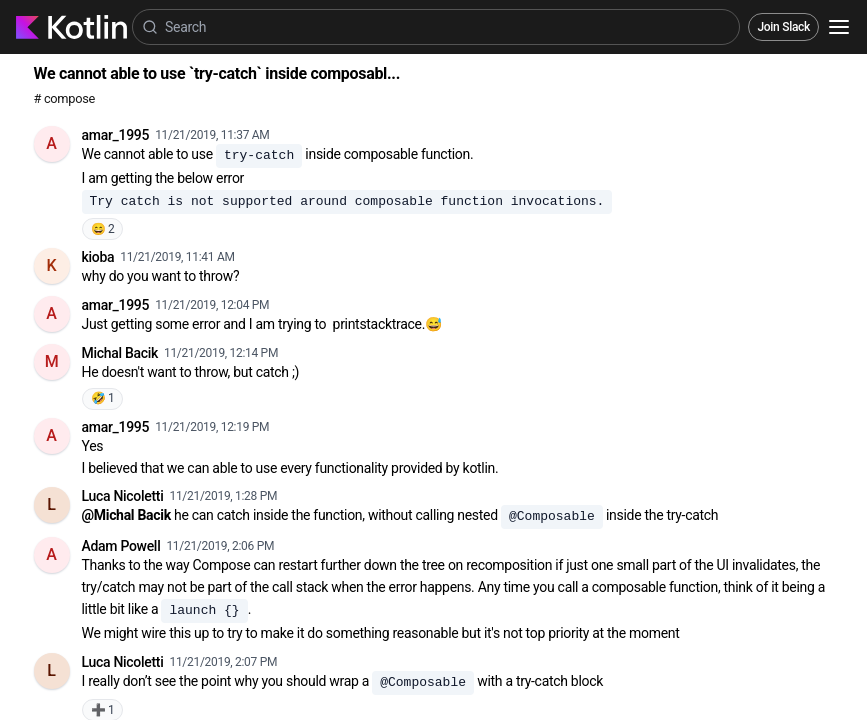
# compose (64, 98)
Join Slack (783, 27)
